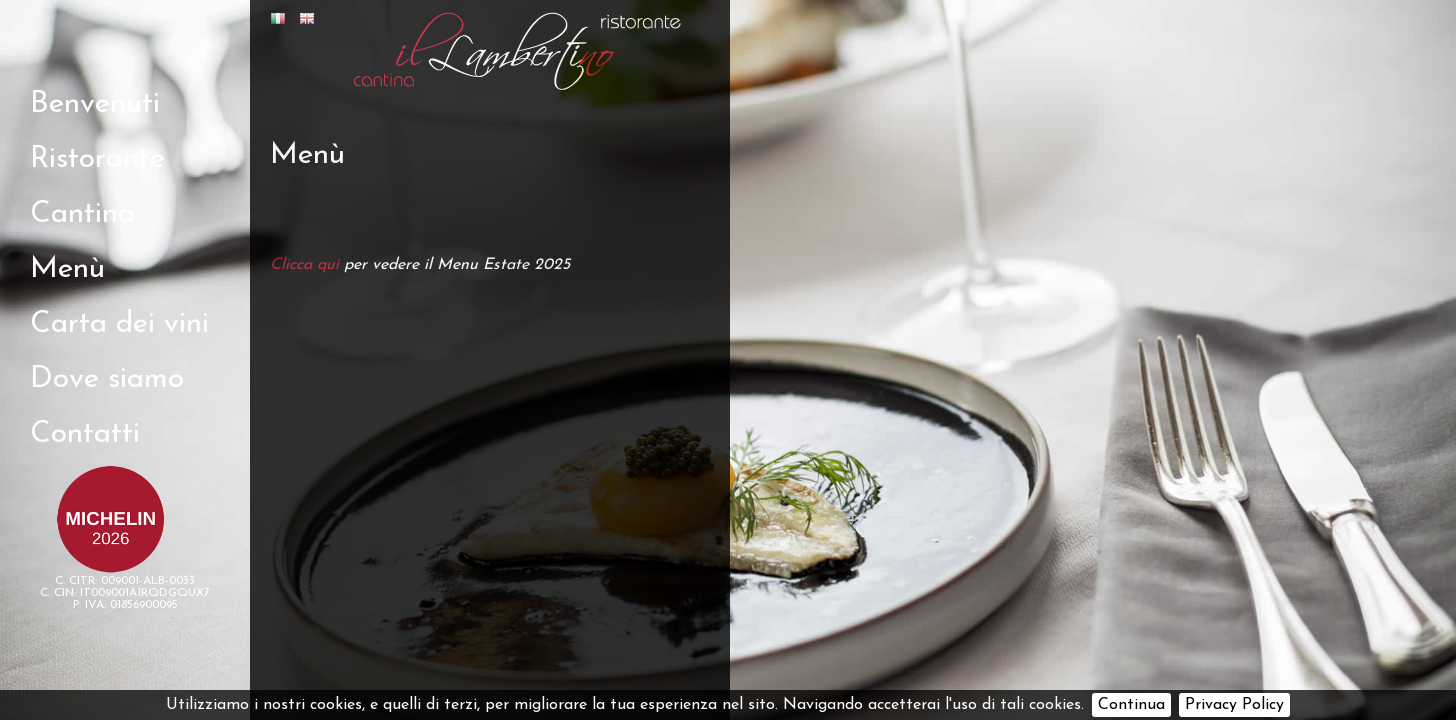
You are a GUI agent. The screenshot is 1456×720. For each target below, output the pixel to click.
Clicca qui (304, 265)
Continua (1131, 705)
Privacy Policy (1234, 705)
